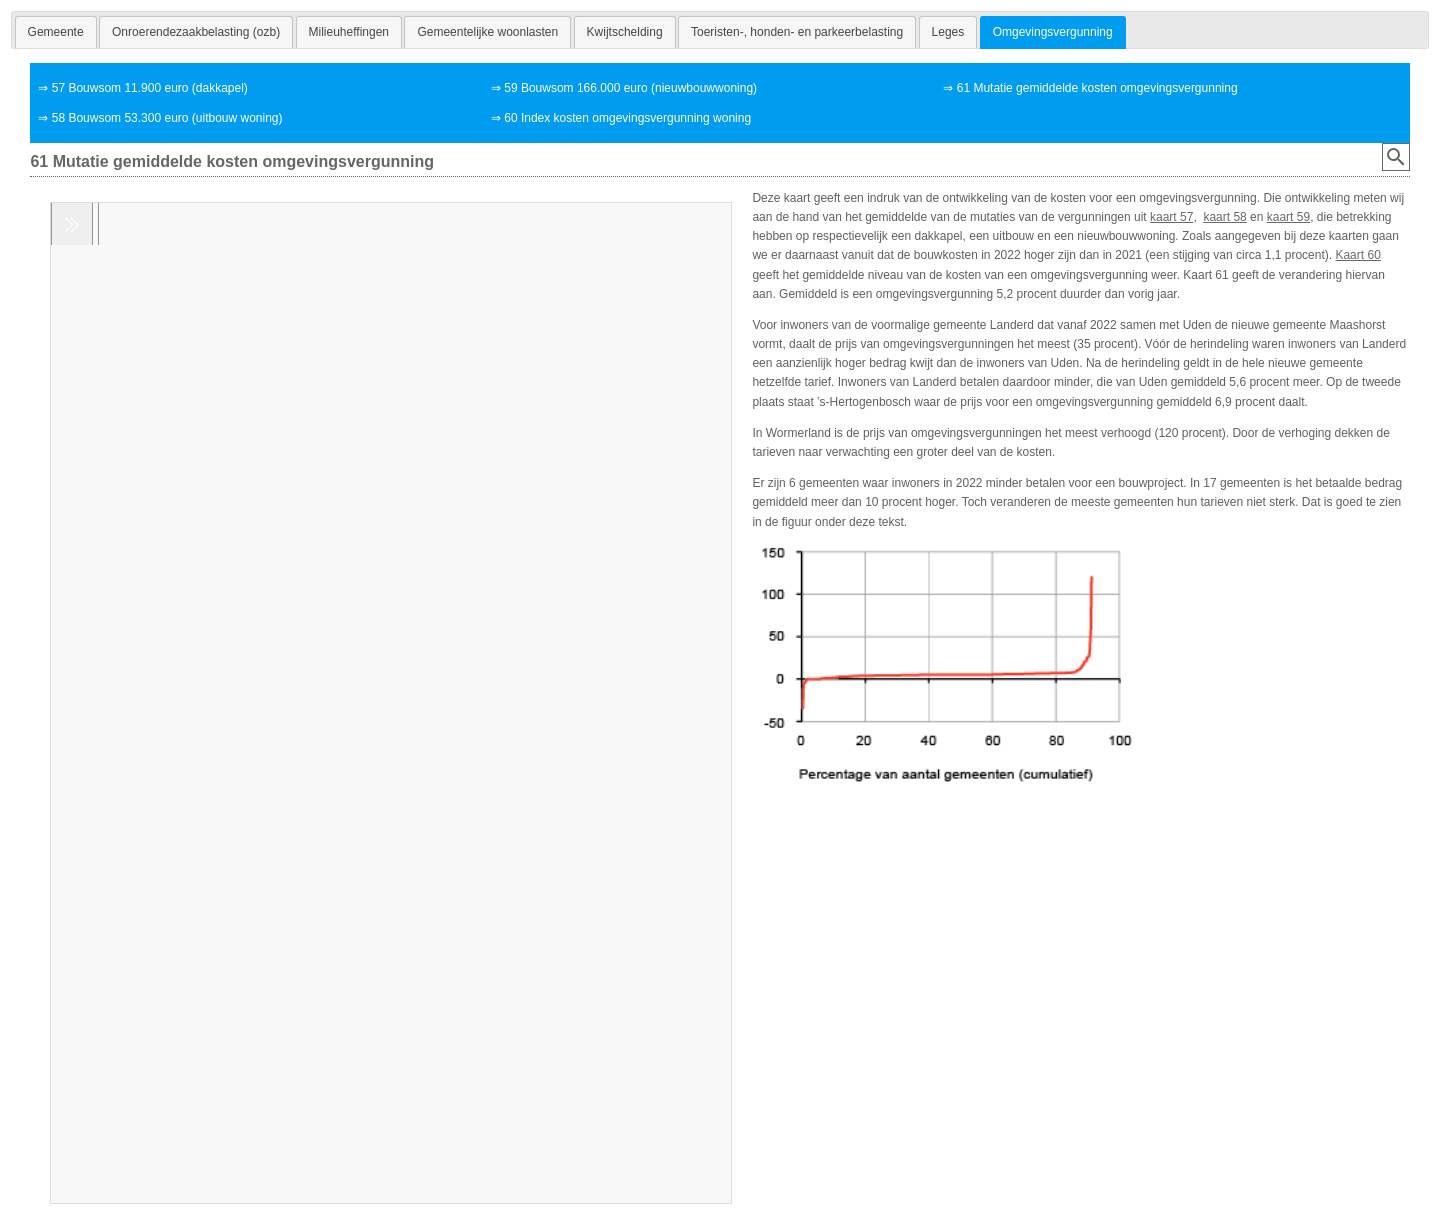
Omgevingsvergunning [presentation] (1053, 32)
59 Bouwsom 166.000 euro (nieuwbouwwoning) (630, 88)
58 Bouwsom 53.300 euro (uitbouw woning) (167, 118)
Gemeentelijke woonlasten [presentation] (487, 32)
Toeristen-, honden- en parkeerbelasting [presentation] (797, 32)
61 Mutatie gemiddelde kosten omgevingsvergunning (1097, 88)
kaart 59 (1288, 217)
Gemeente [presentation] (56, 32)
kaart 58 (1224, 217)
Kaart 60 (1357, 255)
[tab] (56, 32)
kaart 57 (1171, 217)
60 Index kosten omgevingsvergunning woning (627, 118)
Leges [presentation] (948, 32)
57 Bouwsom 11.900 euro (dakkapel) (150, 88)
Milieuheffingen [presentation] (349, 32)
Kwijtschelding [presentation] (625, 32)
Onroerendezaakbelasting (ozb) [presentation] (196, 32)
